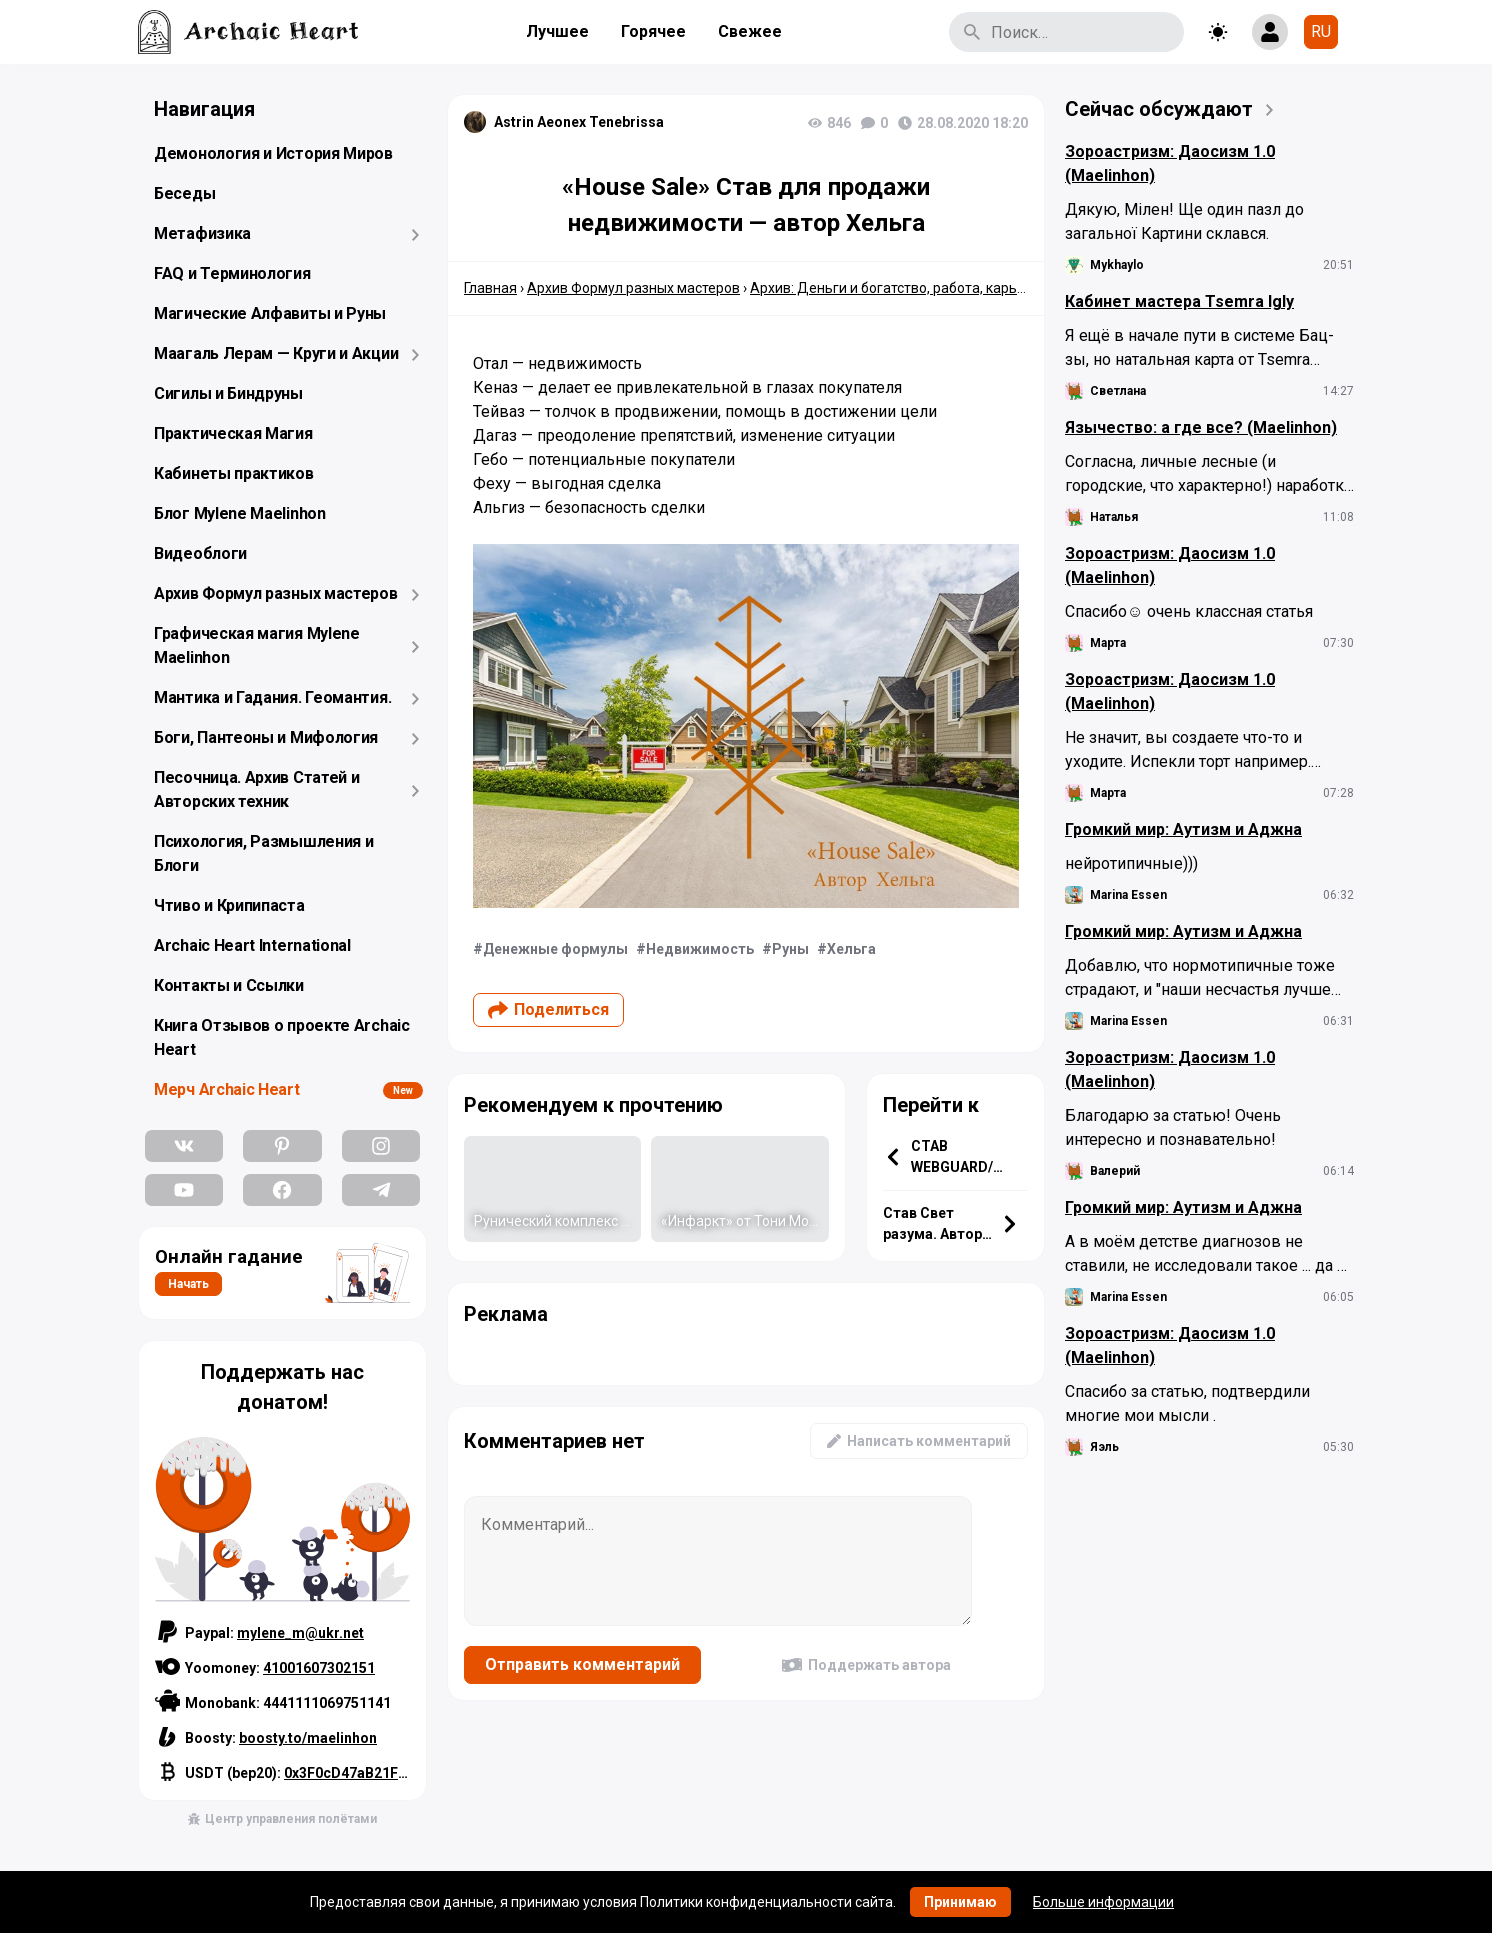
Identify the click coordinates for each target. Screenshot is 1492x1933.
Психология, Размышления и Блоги (264, 853)
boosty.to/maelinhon (308, 1738)
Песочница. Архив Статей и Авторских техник (257, 789)
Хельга (851, 949)
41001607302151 (319, 1668)
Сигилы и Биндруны (228, 393)
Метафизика (202, 233)
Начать (188, 1284)
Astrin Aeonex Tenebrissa (579, 122)
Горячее (653, 31)
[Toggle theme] (1218, 32)
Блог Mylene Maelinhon (240, 513)
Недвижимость (700, 949)
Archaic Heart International (252, 945)
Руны (790, 949)
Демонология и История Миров (273, 153)
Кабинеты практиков (234, 473)
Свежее (750, 31)
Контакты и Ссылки (229, 985)
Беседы (184, 193)
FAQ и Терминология (232, 273)
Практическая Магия (233, 433)
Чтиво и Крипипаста (229, 905)
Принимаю (960, 1902)
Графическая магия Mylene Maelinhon (257, 645)
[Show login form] (1270, 32)
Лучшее (557, 31)
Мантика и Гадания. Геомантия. (272, 697)
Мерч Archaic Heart (227, 1089)
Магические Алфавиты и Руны (270, 313)
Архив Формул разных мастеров (276, 593)
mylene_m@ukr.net (300, 1633)
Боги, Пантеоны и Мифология (266, 737)
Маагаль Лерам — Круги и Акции (276, 353)
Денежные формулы (555, 949)
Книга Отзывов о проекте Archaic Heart (282, 1037)
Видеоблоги (200, 553)
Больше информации (1103, 1902)
